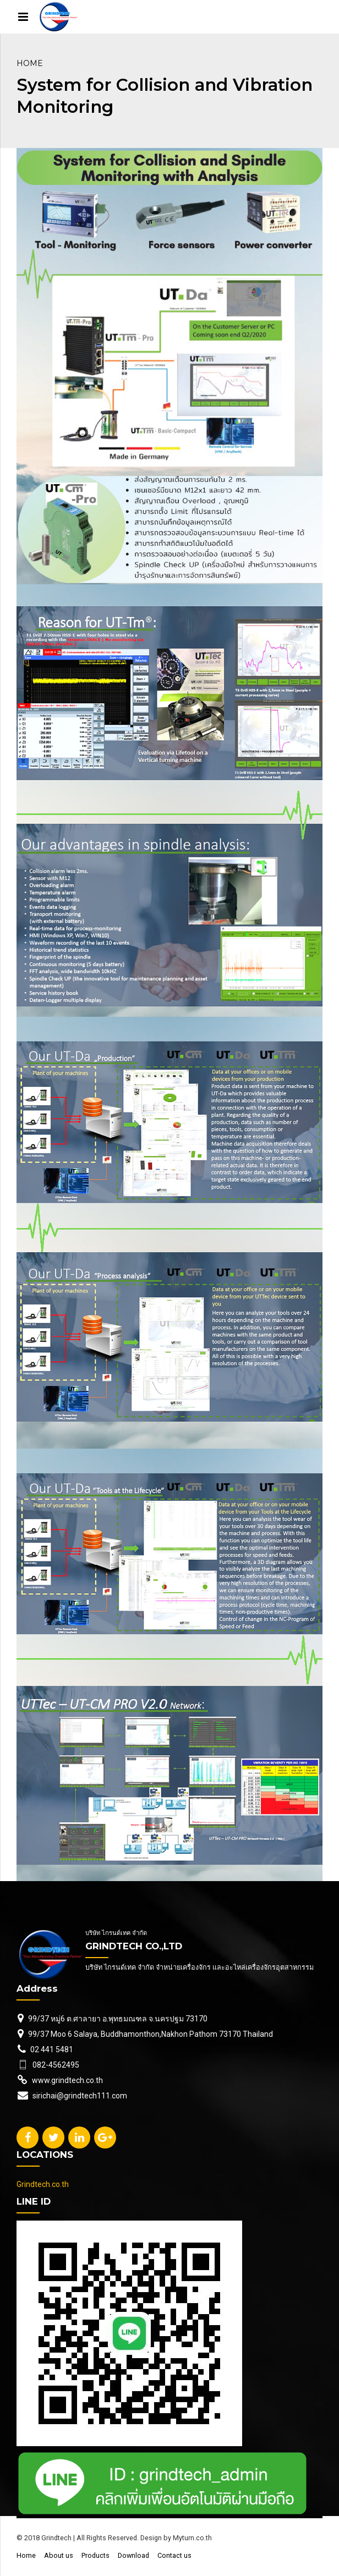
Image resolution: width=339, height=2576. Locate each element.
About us (58, 2555)
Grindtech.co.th (43, 2184)
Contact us (174, 2555)
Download (133, 2555)
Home (30, 63)
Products (95, 2555)
